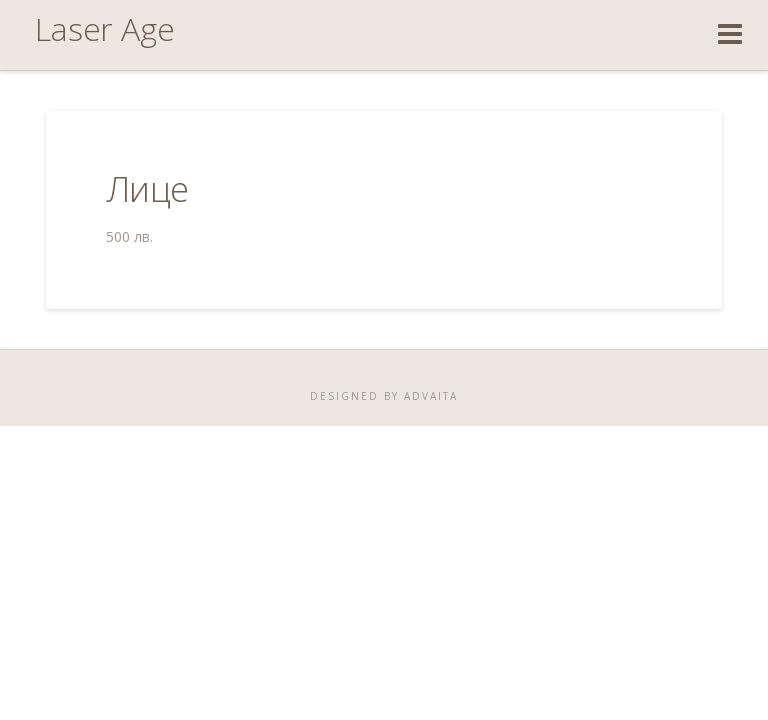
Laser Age (105, 29)
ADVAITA (428, 396)
